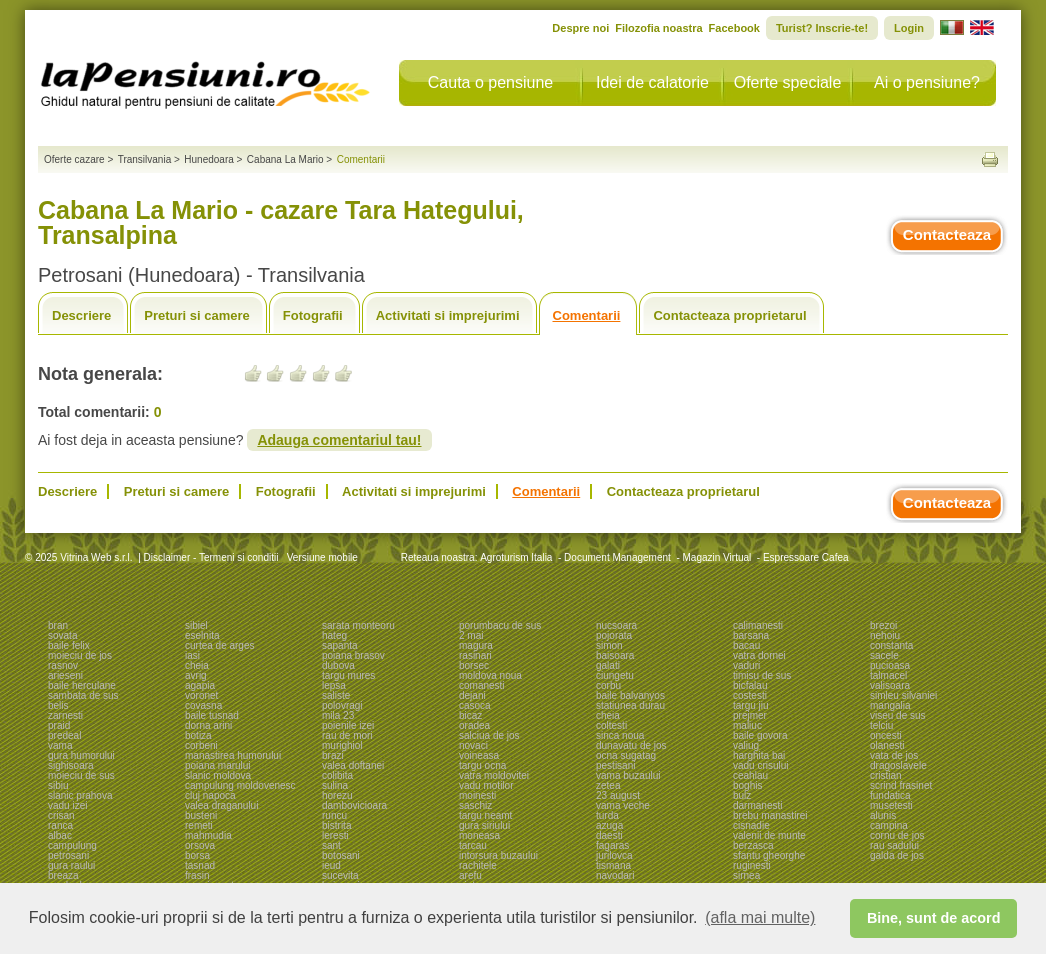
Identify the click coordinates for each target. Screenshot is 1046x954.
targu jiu (751, 705)
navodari (615, 875)
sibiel (196, 625)
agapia (200, 685)
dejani (472, 695)
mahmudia (208, 835)
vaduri (746, 665)
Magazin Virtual (717, 557)
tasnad (200, 865)
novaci (473, 745)
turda (607, 815)
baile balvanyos (630, 695)
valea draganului (221, 805)
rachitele (478, 865)
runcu (334, 815)
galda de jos (897, 855)
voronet (201, 695)
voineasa (479, 755)
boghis (747, 785)
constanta (891, 645)
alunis (883, 815)
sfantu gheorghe (769, 855)
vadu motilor (486, 785)
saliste (336, 695)
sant (331, 845)
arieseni (65, 675)
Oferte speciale (788, 82)
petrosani (68, 855)
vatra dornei (759, 655)
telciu (881, 725)
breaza (63, 875)
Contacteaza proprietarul (729, 315)
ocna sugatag (626, 755)
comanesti (482, 685)
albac (60, 835)
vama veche (623, 805)
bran (58, 625)
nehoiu (885, 635)
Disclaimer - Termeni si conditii (211, 557)
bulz (742, 795)
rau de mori (347, 735)
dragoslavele (898, 765)
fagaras (612, 845)
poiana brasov (353, 655)
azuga (609, 825)
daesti (609, 835)
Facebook (734, 28)
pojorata (614, 635)
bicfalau (750, 685)
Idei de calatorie (652, 82)
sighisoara (71, 765)
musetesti (891, 805)
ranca (60, 825)
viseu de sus (898, 715)
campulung (72, 845)
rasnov (63, 665)
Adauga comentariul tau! (339, 440)
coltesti (611, 725)
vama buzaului (628, 775)
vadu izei (67, 805)
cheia (197, 665)
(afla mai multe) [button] (760, 917)
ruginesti (752, 865)
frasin (197, 875)
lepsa (334, 685)
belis (58, 705)
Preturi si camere (197, 315)
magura (476, 645)
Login (909, 28)
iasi (192, 655)
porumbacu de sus (500, 625)
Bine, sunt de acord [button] (934, 918)
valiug (746, 745)
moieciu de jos (80, 655)
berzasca (753, 845)
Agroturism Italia (516, 557)
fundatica (890, 795)
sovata (62, 635)
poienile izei (348, 725)
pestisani (615, 765)
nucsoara (616, 625)
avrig (196, 675)
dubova (338, 665)
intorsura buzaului (498, 855)
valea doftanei (353, 765)
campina (889, 825)
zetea (608, 785)
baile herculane (82, 685)
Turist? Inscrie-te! (822, 28)
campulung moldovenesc (240, 785)
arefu (470, 875)
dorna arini (208, 725)
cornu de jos (897, 835)
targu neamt (485, 815)
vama (60, 745)
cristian (886, 775)
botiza (198, 735)
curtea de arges (220, 645)
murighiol (342, 745)
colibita (337, 775)
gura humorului (81, 755)
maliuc (747, 725)
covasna (203, 705)
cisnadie (751, 825)
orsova (200, 845)
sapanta (340, 645)
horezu (337, 795)
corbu (608, 685)
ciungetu (615, 675)
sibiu (58, 785)
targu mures (348, 675)
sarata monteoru (358, 625)
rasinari (475, 655)
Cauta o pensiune (490, 82)
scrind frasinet (901, 785)
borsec (474, 665)
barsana (751, 635)
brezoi (883, 625)
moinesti (477, 795)
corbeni (201, 745)
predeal (64, 735)
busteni (201, 815)
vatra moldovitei (494, 775)
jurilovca (614, 855)
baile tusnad (212, 715)
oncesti (886, 735)
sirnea (746, 875)
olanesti (887, 745)
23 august (618, 795)
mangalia (890, 705)
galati (608, 665)
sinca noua (620, 735)
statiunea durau (630, 705)
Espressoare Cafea (806, 557)
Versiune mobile (321, 557)
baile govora (760, 735)
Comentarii (587, 315)
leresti (335, 835)
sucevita (340, 875)
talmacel (888, 675)
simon (609, 645)
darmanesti (757, 805)
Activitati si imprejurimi (448, 315)
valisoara (890, 685)
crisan (61, 815)
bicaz (470, 715)
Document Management (617, 557)
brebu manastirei (770, 815)
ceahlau (750, 775)
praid (59, 725)
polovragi (342, 705)
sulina (335, 785)
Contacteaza (947, 234)
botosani (341, 855)
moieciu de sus (81, 775)
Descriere (81, 315)
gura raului (71, 865)
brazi (333, 755)
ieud (331, 865)
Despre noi (580, 28)
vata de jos (894, 755)
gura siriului (484, 825)
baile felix (69, 645)
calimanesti (758, 625)
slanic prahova (80, 795)
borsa (197, 855)
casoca (475, 705)
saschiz (475, 805)
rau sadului (894, 845)
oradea (474, 725)
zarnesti (65, 715)
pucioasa (890, 665)
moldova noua (490, 675)
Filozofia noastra (658, 28)
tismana (613, 865)
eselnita (202, 635)
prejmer (750, 715)
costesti (750, 695)
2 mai (471, 635)
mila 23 (338, 715)
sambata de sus (83, 695)
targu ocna (482, 765)
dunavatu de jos (631, 745)
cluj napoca (210, 795)
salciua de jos (489, 735)
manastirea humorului (233, 755)
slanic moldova (218, 775)
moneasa (479, 835)
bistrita (336, 825)
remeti (199, 825)
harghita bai (759, 755)
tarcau (473, 845)
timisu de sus (762, 675)
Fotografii (313, 315)
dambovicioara (354, 805)
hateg (334, 635)
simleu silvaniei (903, 695)
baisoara (615, 655)
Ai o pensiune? (927, 82)
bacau (746, 645)
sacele (884, 655)
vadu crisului (761, 765)
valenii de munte (769, 835)
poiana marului (218, 765)
